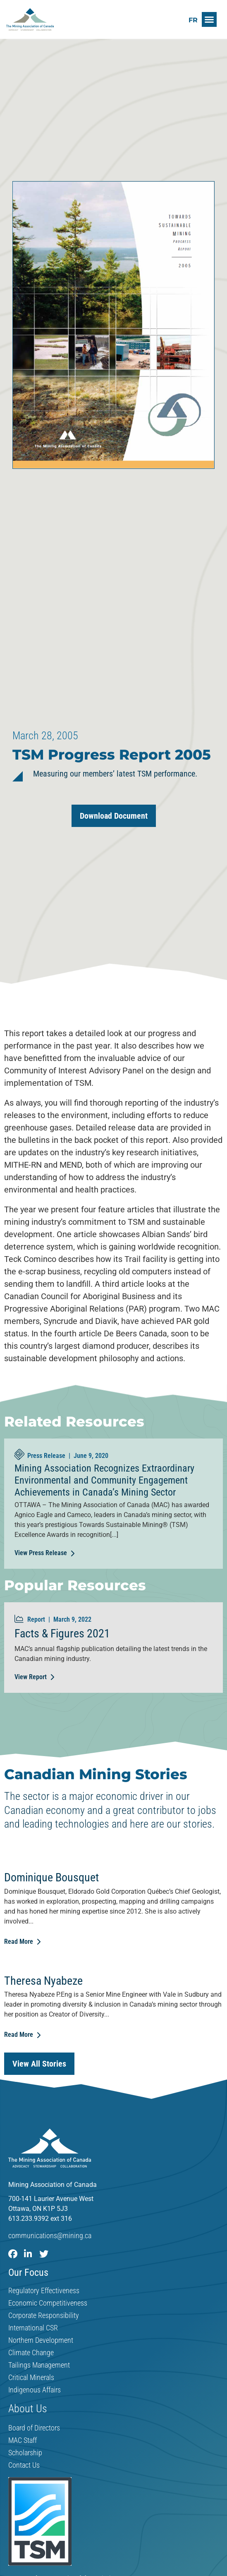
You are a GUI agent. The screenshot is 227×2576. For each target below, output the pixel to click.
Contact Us (24, 2465)
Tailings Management (39, 2365)
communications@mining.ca (49, 2235)
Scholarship (25, 2453)
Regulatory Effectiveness (43, 2290)
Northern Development (40, 2340)
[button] (209, 19)
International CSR (33, 2328)
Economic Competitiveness (47, 2303)
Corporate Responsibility (43, 2315)
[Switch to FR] (193, 20)
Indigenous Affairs (34, 2390)
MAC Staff (22, 2440)
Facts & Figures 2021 (62, 1633)
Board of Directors (34, 2428)
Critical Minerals (31, 2377)
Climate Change (31, 2352)
